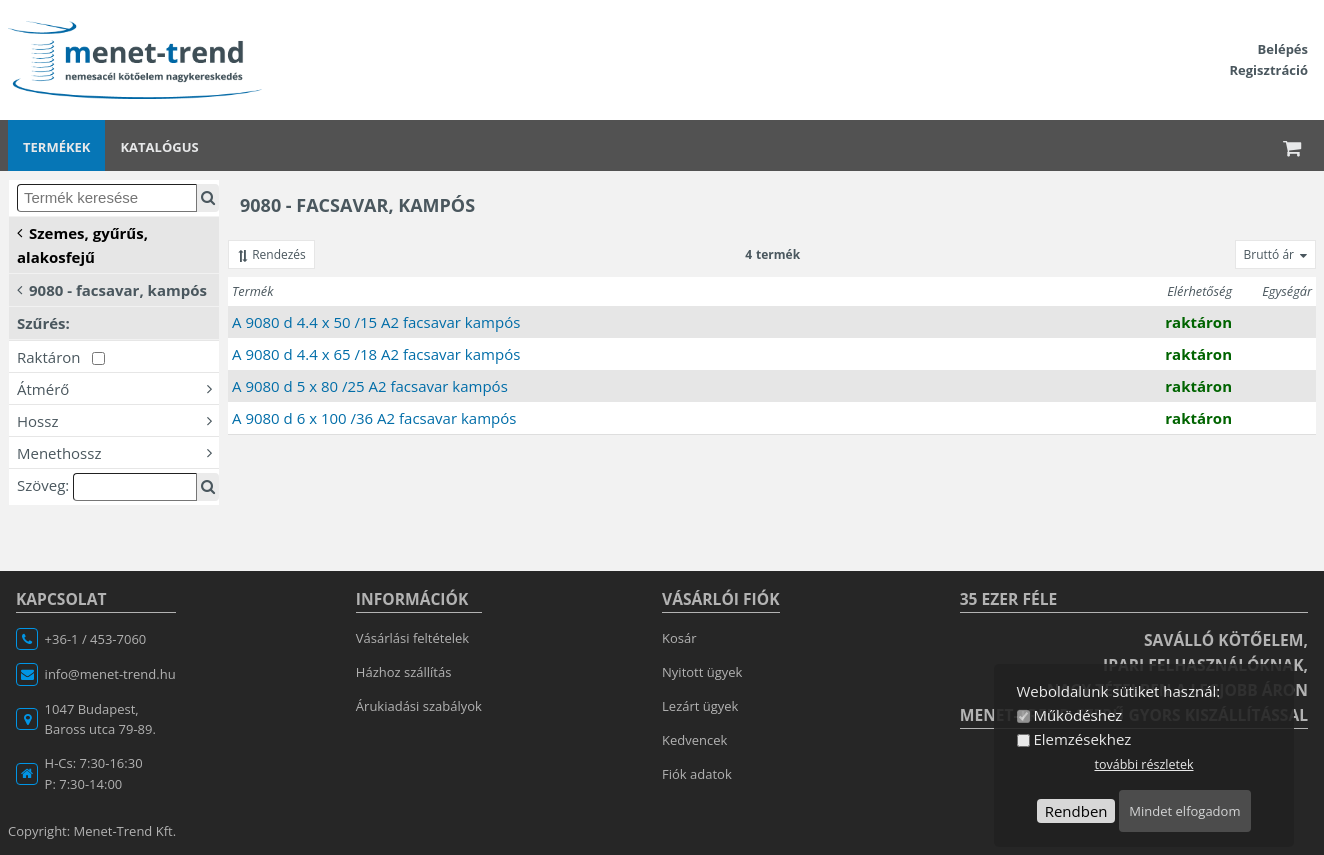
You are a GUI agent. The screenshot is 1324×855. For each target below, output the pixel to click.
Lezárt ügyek (700, 706)
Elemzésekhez (1082, 739)
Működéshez (1077, 715)
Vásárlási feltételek (412, 638)
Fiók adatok (697, 774)
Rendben (1076, 811)
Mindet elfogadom (1184, 811)
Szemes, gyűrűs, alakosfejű (82, 244)
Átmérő (118, 388)
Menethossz (118, 452)
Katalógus (159, 147)
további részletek (1143, 764)
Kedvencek (694, 740)
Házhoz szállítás (404, 672)
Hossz (118, 420)
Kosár (679, 638)
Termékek (56, 147)
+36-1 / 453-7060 (96, 639)
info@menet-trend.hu (110, 674)
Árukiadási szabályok (419, 706)
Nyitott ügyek (702, 672)
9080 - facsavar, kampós (112, 289)
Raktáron (61, 357)
